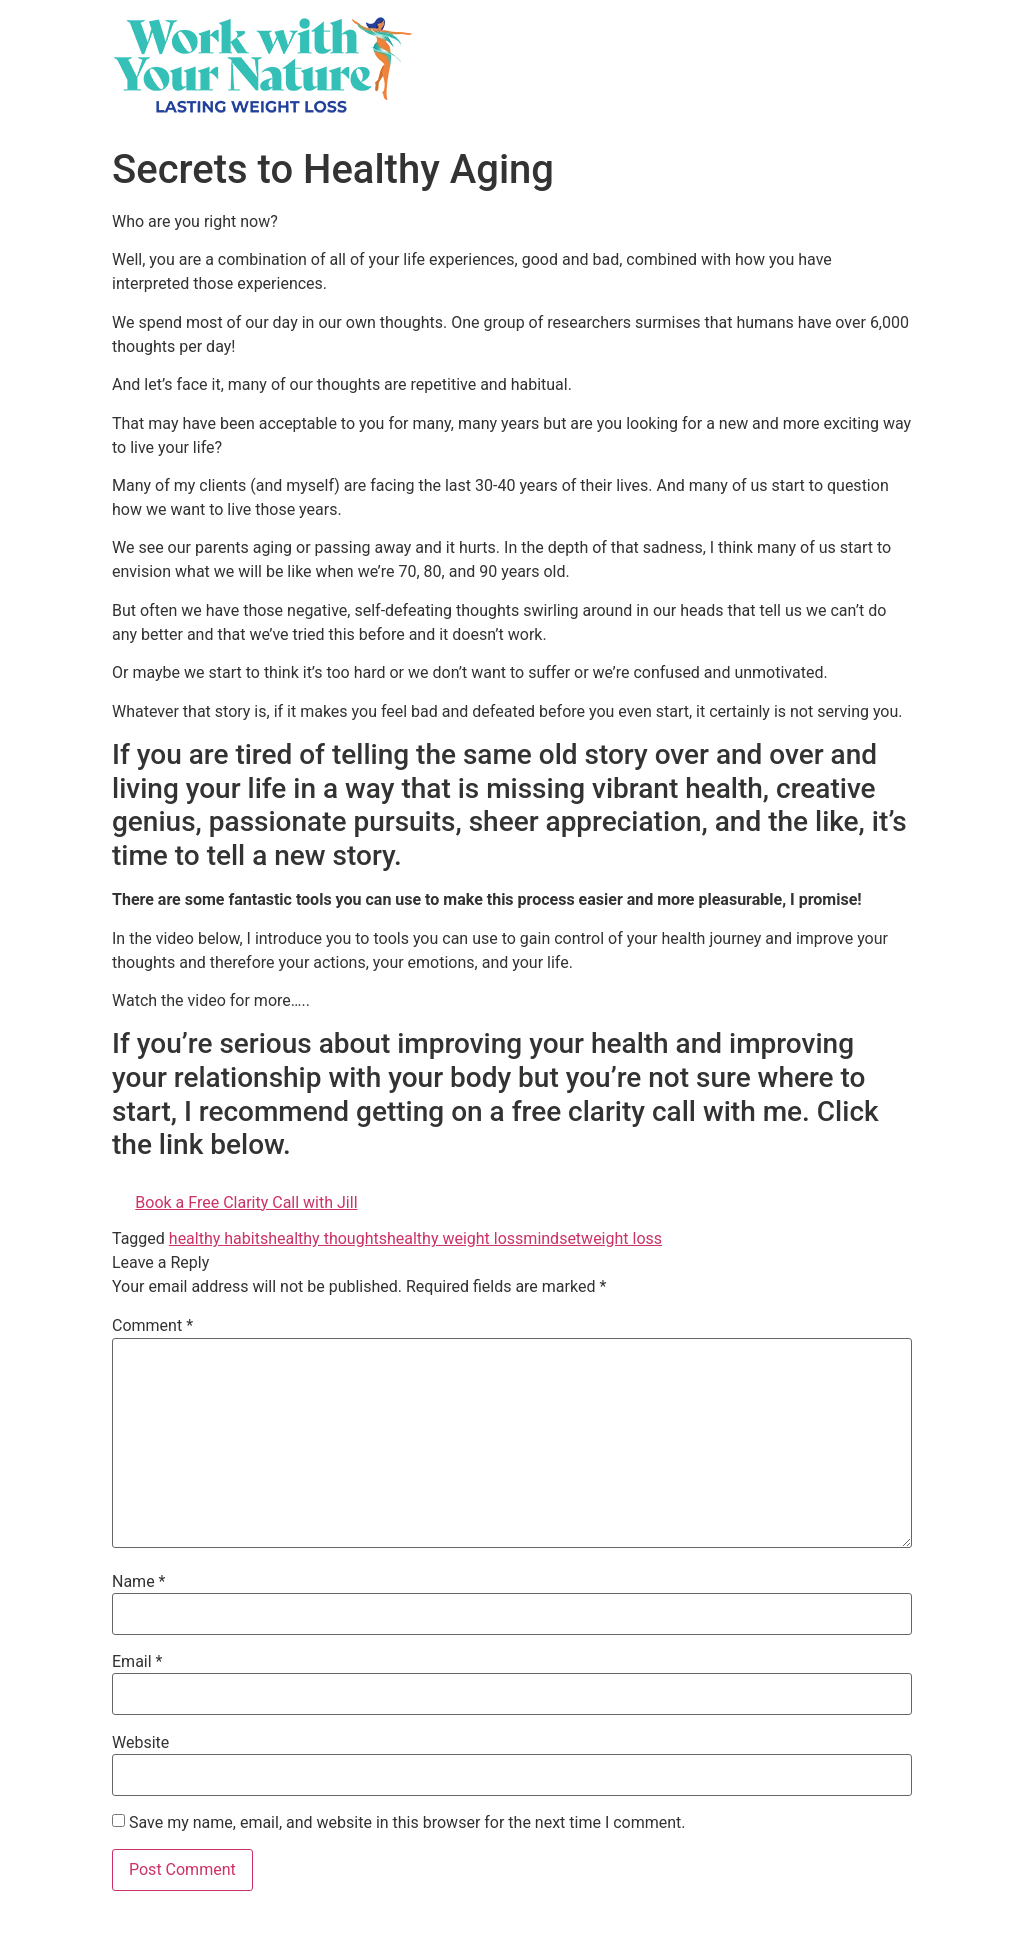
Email (137, 1662)
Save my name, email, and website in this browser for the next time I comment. (407, 1823)
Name (139, 1582)
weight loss (621, 1238)
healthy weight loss (455, 1238)
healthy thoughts (327, 1238)
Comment (152, 1326)
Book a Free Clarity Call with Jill (246, 1202)
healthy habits (218, 1238)
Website (140, 1743)
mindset (552, 1238)
